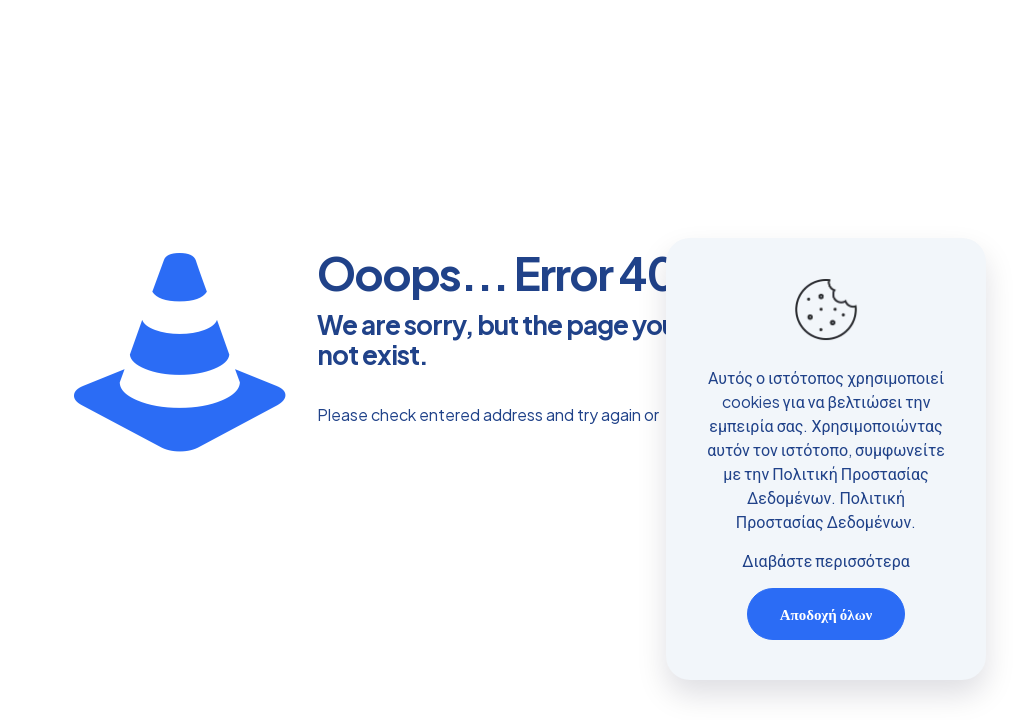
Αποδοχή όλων (826, 613)
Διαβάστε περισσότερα (826, 560)
